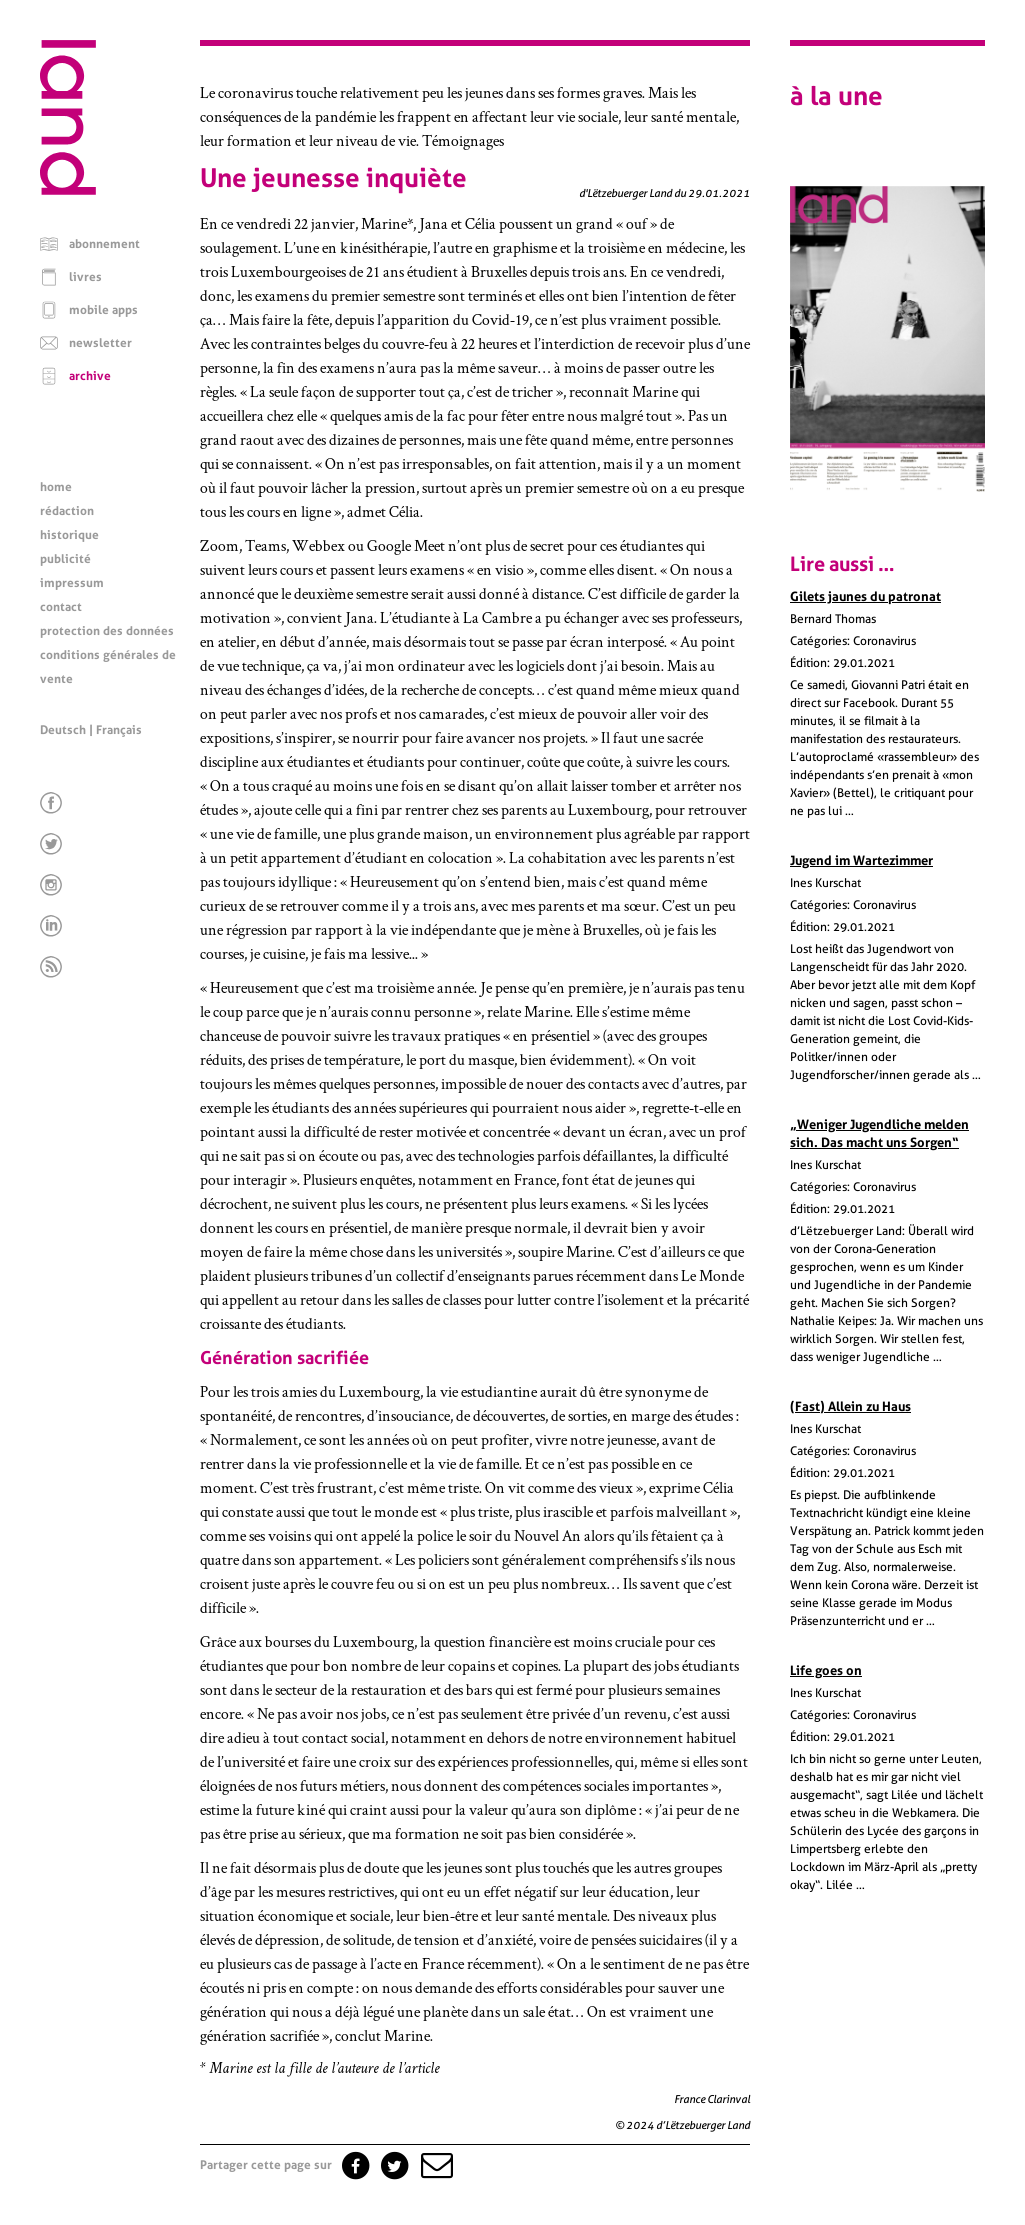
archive (90, 376)
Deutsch (63, 730)
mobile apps (103, 310)
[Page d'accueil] (68, 190)
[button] (435, 2165)
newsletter (100, 343)
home (56, 487)
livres (85, 277)
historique (69, 535)
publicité (65, 559)
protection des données (107, 631)
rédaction (67, 511)
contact (61, 607)
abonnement (104, 244)
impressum (72, 583)
